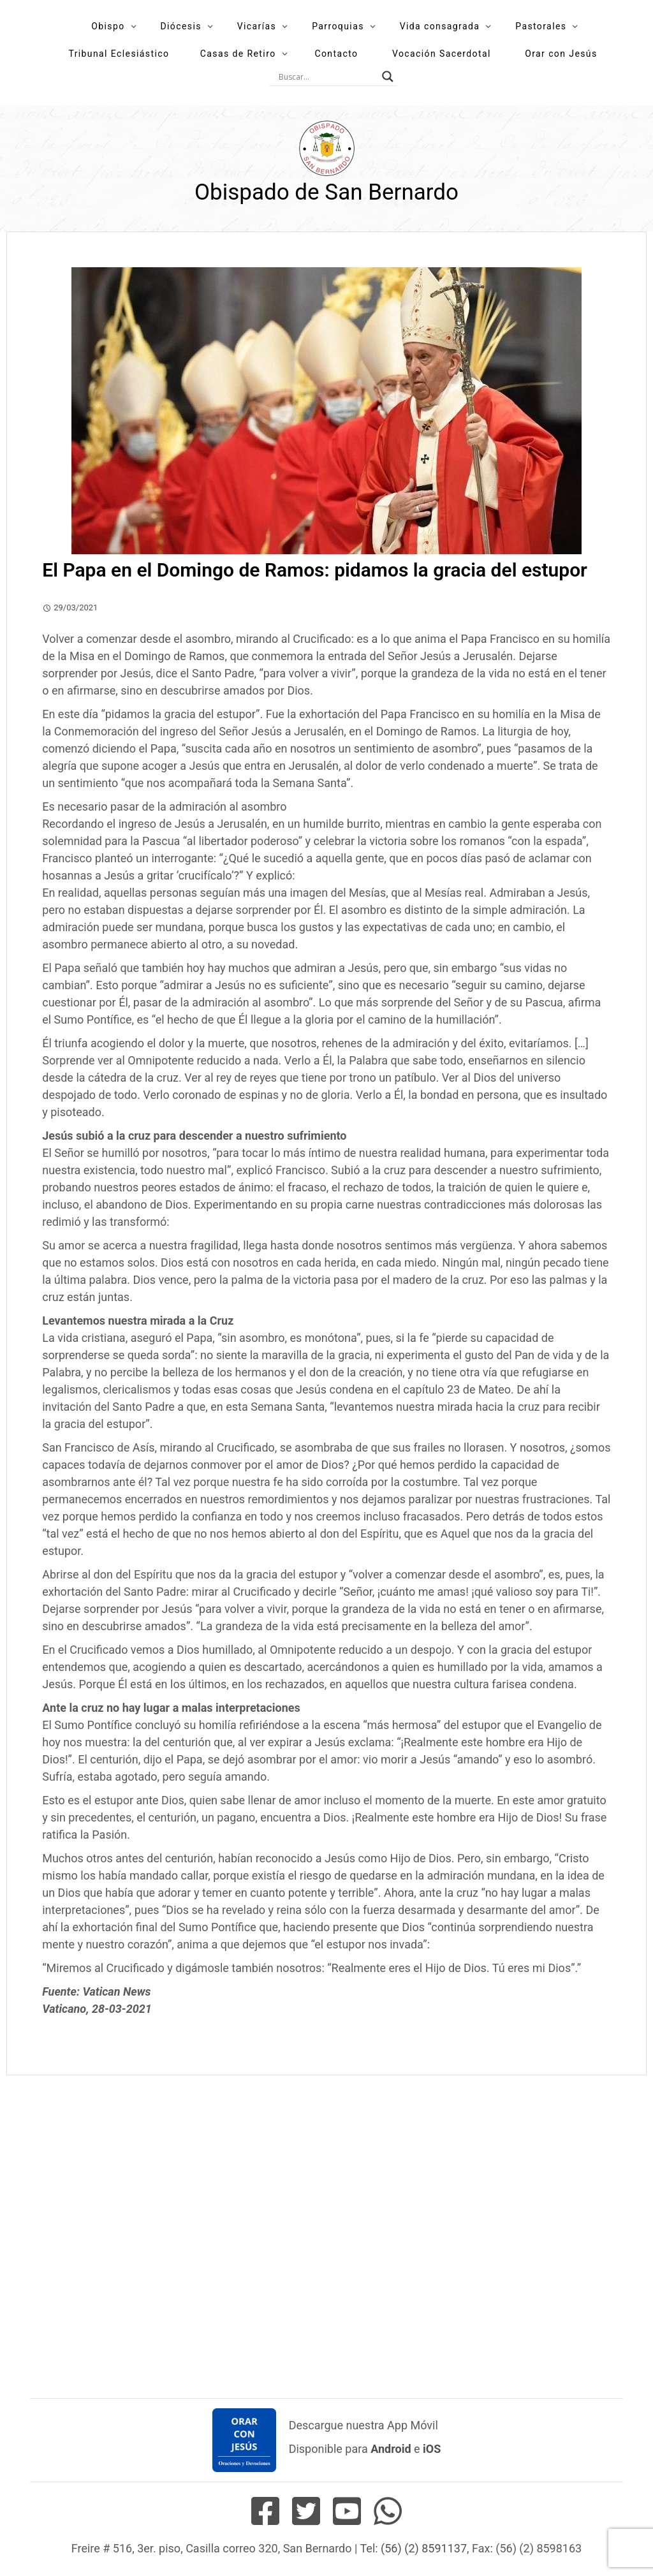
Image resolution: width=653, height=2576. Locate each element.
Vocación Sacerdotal (441, 53)
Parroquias (338, 26)
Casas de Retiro (238, 53)
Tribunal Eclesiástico (118, 53)
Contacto (336, 53)
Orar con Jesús (561, 53)
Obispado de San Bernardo (326, 192)
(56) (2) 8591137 (424, 2548)
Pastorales (540, 26)
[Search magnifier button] (388, 76)
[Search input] (327, 76)
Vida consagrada (440, 26)
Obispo (107, 26)
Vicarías (257, 26)
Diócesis (180, 26)
